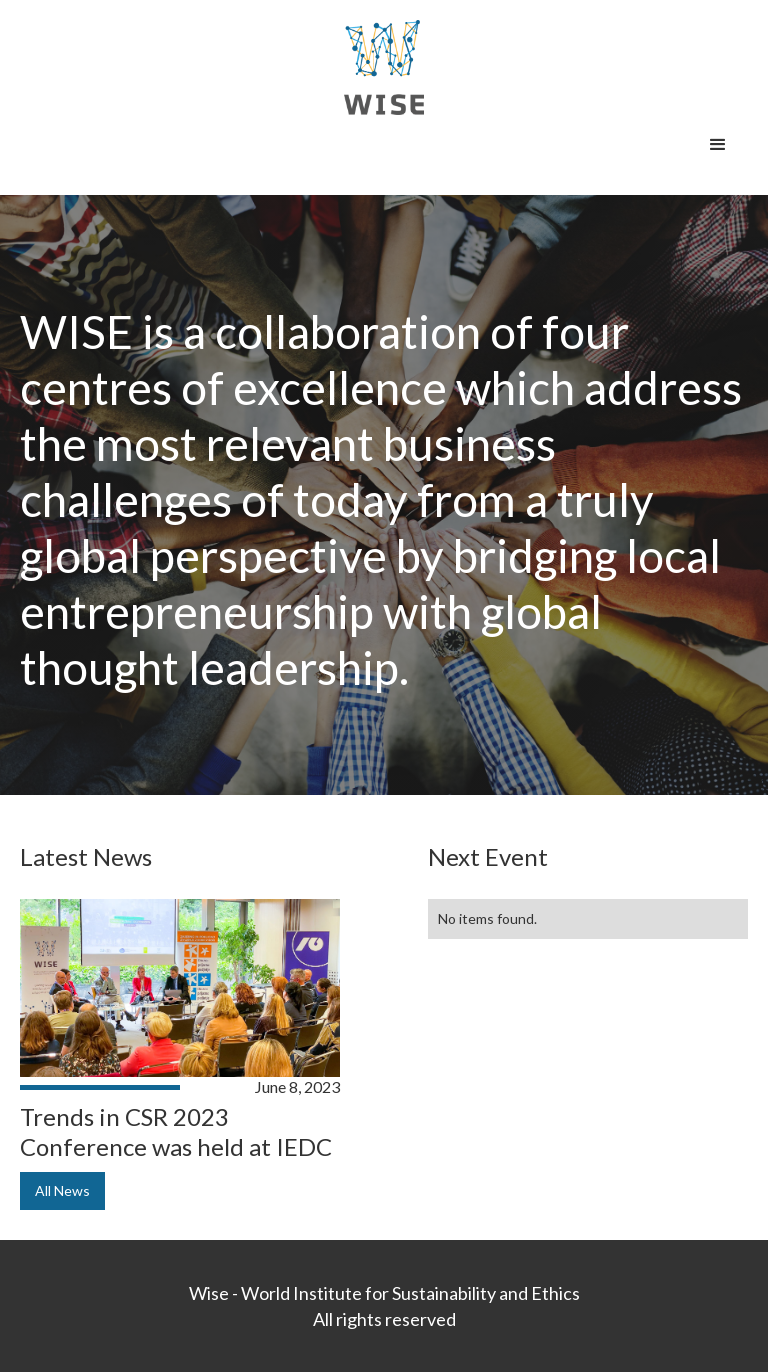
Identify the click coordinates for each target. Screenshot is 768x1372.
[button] (718, 145)
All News (62, 1190)
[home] (384, 67)
